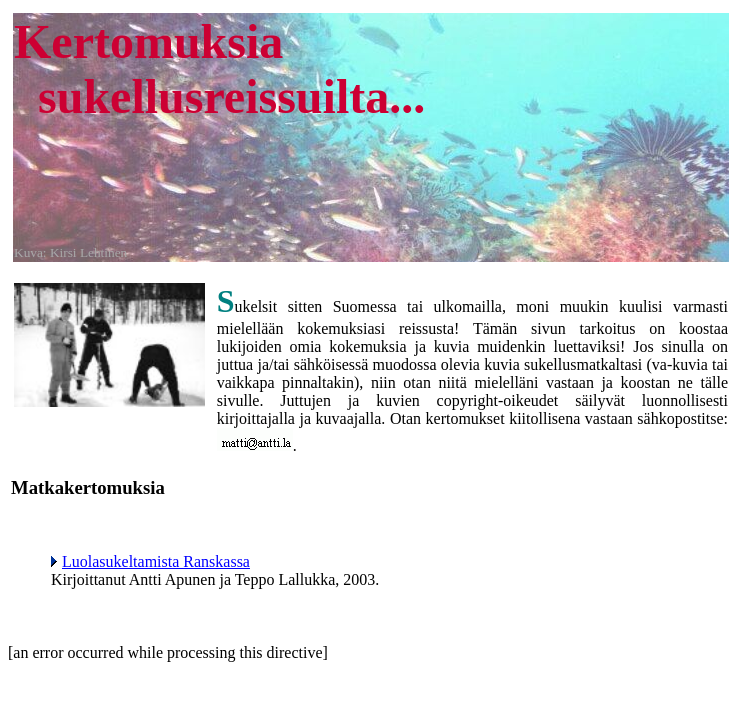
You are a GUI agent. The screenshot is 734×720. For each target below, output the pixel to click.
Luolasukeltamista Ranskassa (150, 561)
